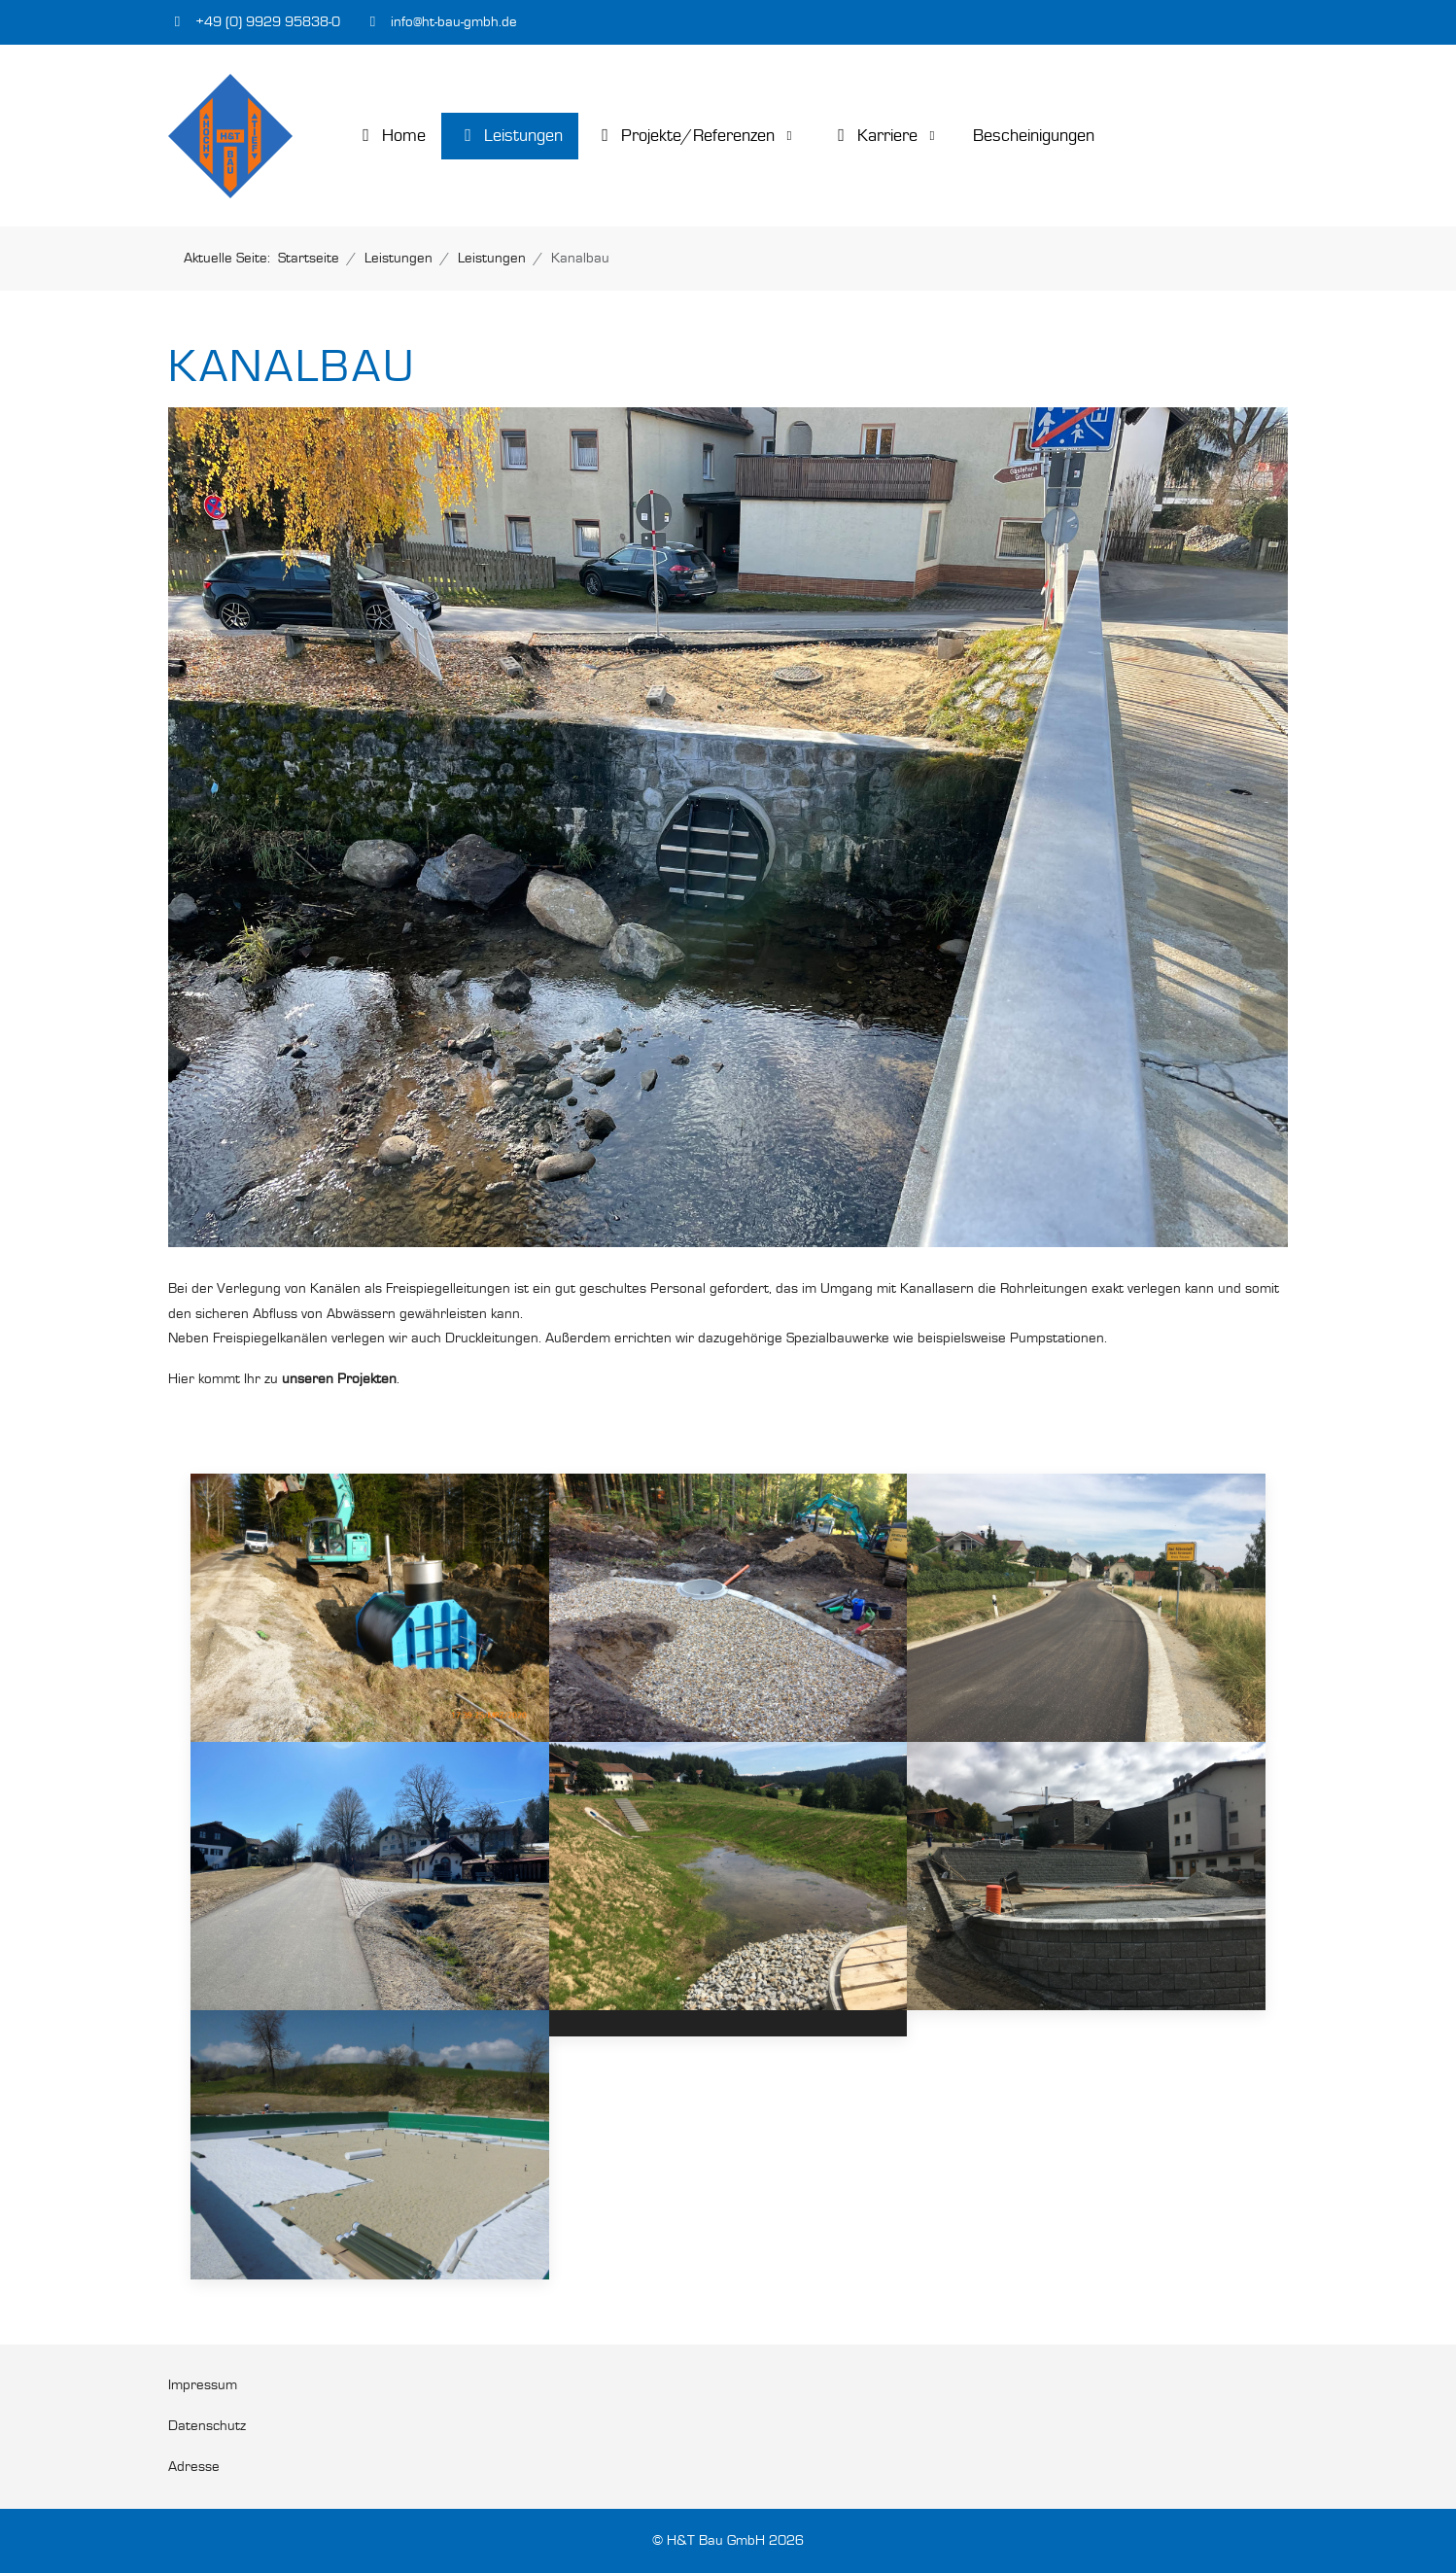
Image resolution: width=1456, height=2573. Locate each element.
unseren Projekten (339, 1379)
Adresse (194, 2466)
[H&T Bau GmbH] (230, 136)
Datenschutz (207, 2425)
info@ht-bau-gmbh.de (454, 22)
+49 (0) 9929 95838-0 (267, 22)
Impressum (202, 2385)
